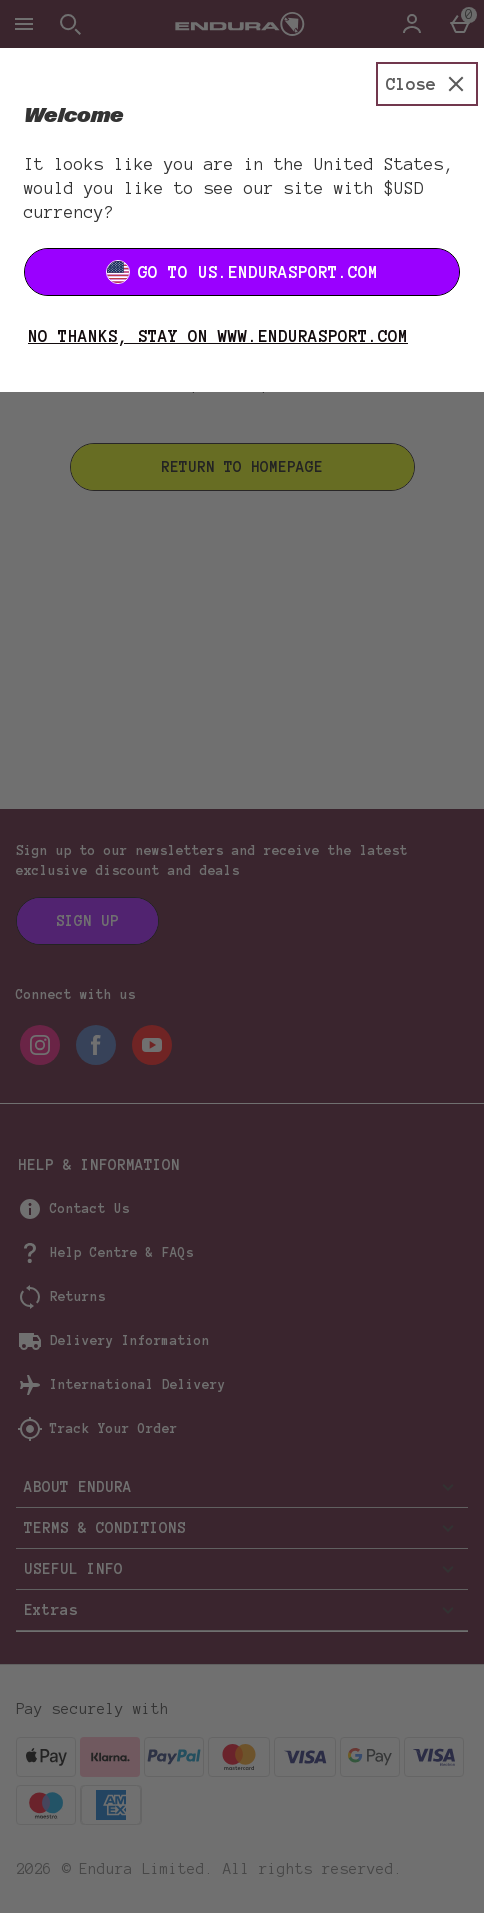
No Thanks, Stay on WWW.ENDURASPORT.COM (218, 336)
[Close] (427, 84)
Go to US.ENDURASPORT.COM (242, 272)
